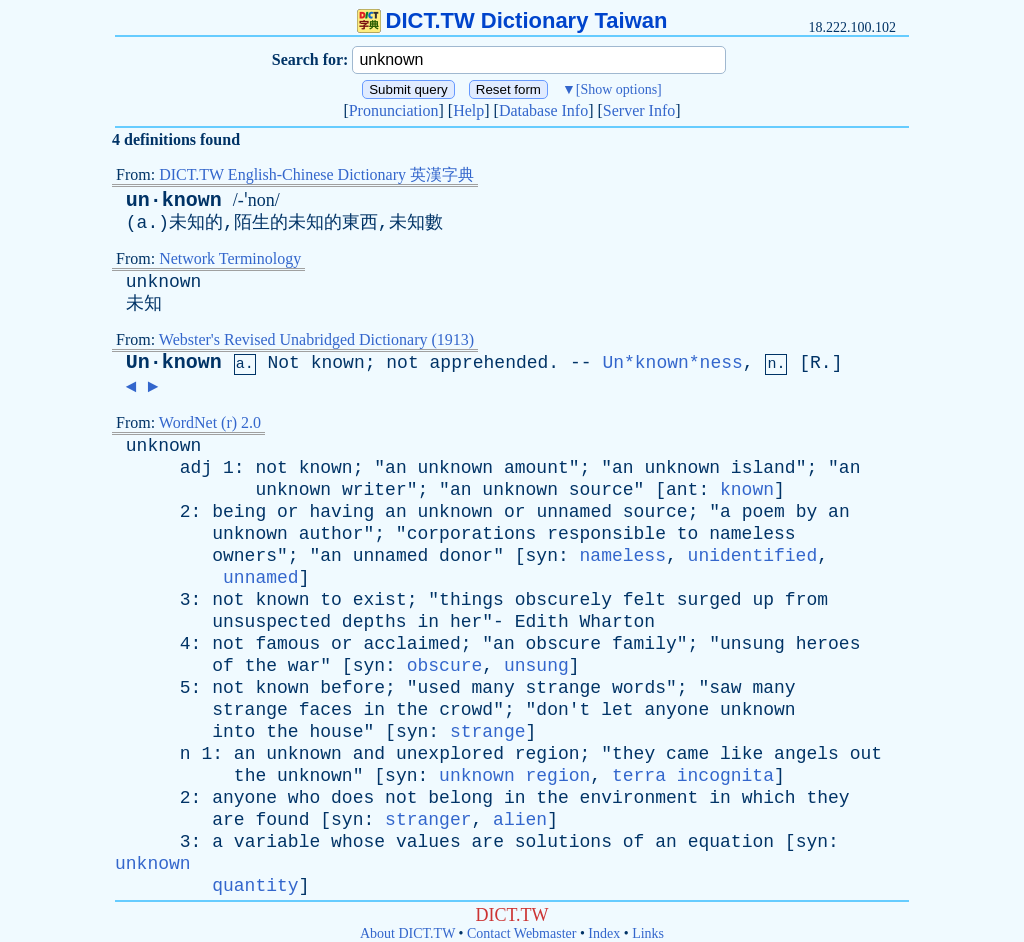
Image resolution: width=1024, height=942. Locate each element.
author (331, 534)
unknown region (514, 776)
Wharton (618, 622)
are (228, 820)
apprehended (489, 363)
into (233, 732)
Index (604, 933)
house (336, 732)
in (428, 622)
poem (763, 512)
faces (326, 710)
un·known (174, 200)
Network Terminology (230, 258)
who (304, 798)
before (352, 688)
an (396, 468)
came (687, 754)
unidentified (753, 556)
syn (542, 556)
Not (283, 363)
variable (277, 842)
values (428, 842)
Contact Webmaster (521, 933)
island (763, 468)
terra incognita (693, 776)
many (493, 688)
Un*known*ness (672, 363)
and (369, 754)
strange (564, 688)
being (239, 512)
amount (536, 468)
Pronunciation (394, 110)
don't (563, 710)
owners (244, 556)
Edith (542, 622)
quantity (255, 886)
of (223, 666)
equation (731, 842)
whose (358, 842)
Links (648, 933)
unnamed (574, 512)
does (352, 798)
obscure (564, 644)
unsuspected (271, 622)
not (402, 363)
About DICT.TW (407, 933)
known (338, 363)
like (741, 754)
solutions (563, 842)
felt (644, 600)
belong (460, 798)
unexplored (450, 754)
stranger (428, 820)
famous (287, 644)
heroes (828, 644)
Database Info (543, 110)
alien (520, 820)
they (633, 754)
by (807, 512)
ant (682, 490)
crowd (466, 710)
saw (725, 688)
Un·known (174, 362)
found (282, 820)
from (806, 600)
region (547, 754)
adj (196, 468)
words (639, 688)
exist (380, 600)
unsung (752, 644)
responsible (606, 534)
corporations (472, 534)
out (866, 754)
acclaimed (411, 644)
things (471, 600)
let (617, 710)
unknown (164, 282)
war (304, 666)
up (763, 600)
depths (374, 622)
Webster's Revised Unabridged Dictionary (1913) (316, 339)
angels (806, 754)
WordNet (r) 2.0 (210, 422)
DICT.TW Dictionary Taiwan (512, 20)
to (688, 534)
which (769, 798)
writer (374, 490)
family (644, 644)
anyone (676, 710)
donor (466, 556)
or (288, 512)
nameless (752, 534)
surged (709, 600)
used (438, 688)
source (601, 490)
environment (639, 798)
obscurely (563, 600)
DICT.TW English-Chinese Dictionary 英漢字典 (316, 174)
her (466, 622)
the (261, 666)
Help (468, 110)
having (341, 512)
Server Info (639, 110)
